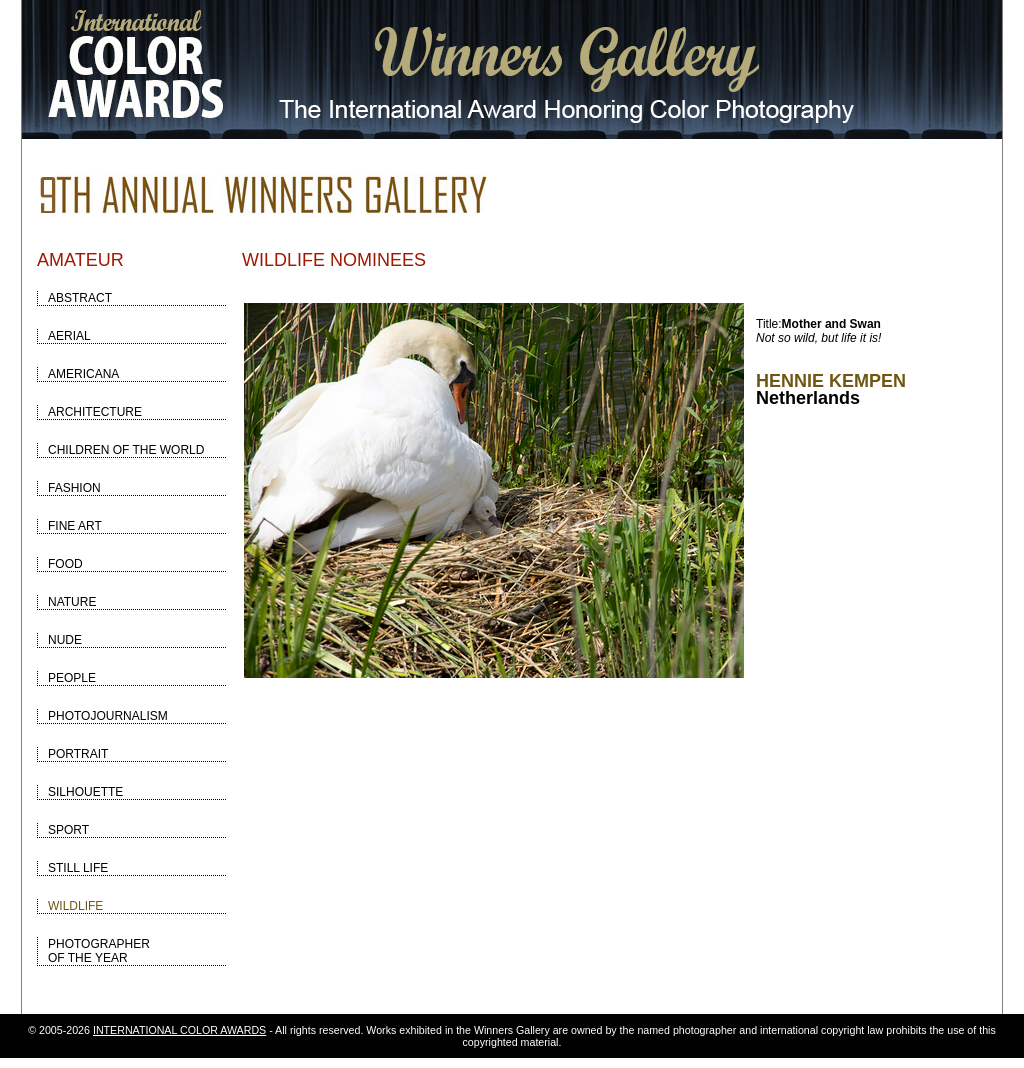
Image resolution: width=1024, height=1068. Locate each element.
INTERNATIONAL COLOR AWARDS (179, 1030)
